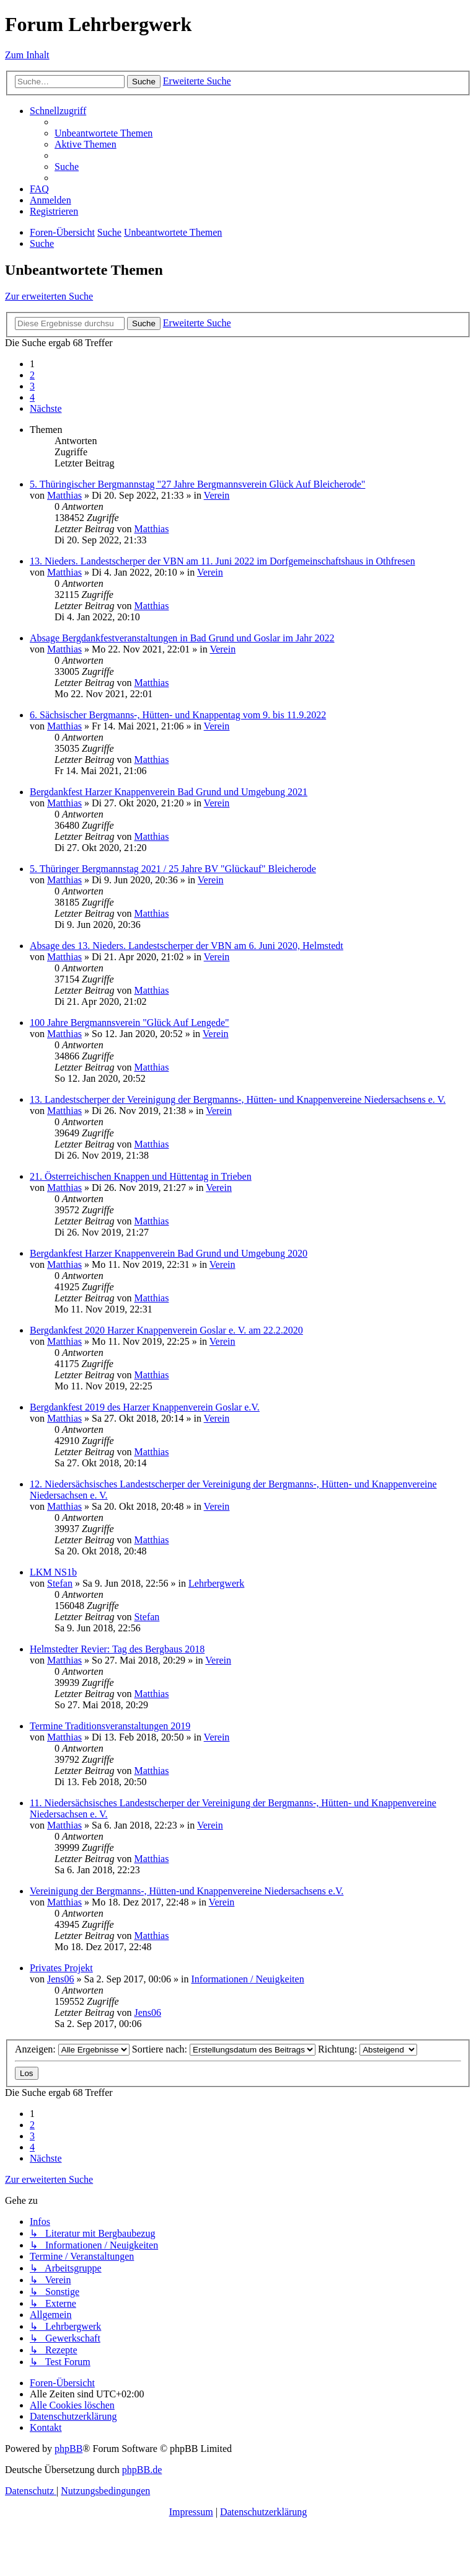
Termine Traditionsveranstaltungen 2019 (110, 1726)
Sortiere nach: (223, 2049)
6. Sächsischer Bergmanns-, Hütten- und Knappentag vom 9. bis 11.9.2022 (178, 715)
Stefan (60, 1583)
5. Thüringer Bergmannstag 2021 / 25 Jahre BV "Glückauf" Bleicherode (173, 868)
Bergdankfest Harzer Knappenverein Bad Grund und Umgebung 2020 (168, 1253)
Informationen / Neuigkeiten (247, 1979)
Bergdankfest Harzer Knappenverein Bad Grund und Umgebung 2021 (168, 792)
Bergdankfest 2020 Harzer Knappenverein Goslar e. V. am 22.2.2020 (166, 1330)
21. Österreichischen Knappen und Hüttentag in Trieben (141, 1176)
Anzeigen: (72, 2049)
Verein (217, 495)
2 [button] (32, 375)
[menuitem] (103, 133)
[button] (46, 408)
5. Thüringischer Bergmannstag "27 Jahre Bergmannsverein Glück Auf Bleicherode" (197, 484)
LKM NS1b (53, 1572)
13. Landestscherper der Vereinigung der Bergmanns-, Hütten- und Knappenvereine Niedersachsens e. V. (238, 1099)
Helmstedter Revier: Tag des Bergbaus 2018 (117, 1649)
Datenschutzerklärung (263, 2512)
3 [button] (32, 386)
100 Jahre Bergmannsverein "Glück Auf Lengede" (129, 1022)
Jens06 (60, 1979)
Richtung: (367, 2049)
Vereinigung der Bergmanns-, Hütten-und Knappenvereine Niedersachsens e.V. (186, 1891)
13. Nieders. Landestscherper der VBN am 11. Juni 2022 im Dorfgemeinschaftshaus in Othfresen (222, 561)
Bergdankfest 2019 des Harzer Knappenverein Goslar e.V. (145, 1407)
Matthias (64, 495)
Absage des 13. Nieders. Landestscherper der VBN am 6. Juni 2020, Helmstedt (186, 945)
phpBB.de (142, 2469)
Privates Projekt (61, 1968)
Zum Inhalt (27, 55)
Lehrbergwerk (216, 1583)
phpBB (68, 2448)
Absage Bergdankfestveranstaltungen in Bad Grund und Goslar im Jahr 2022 (182, 638)
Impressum (191, 2512)
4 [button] (32, 397)
